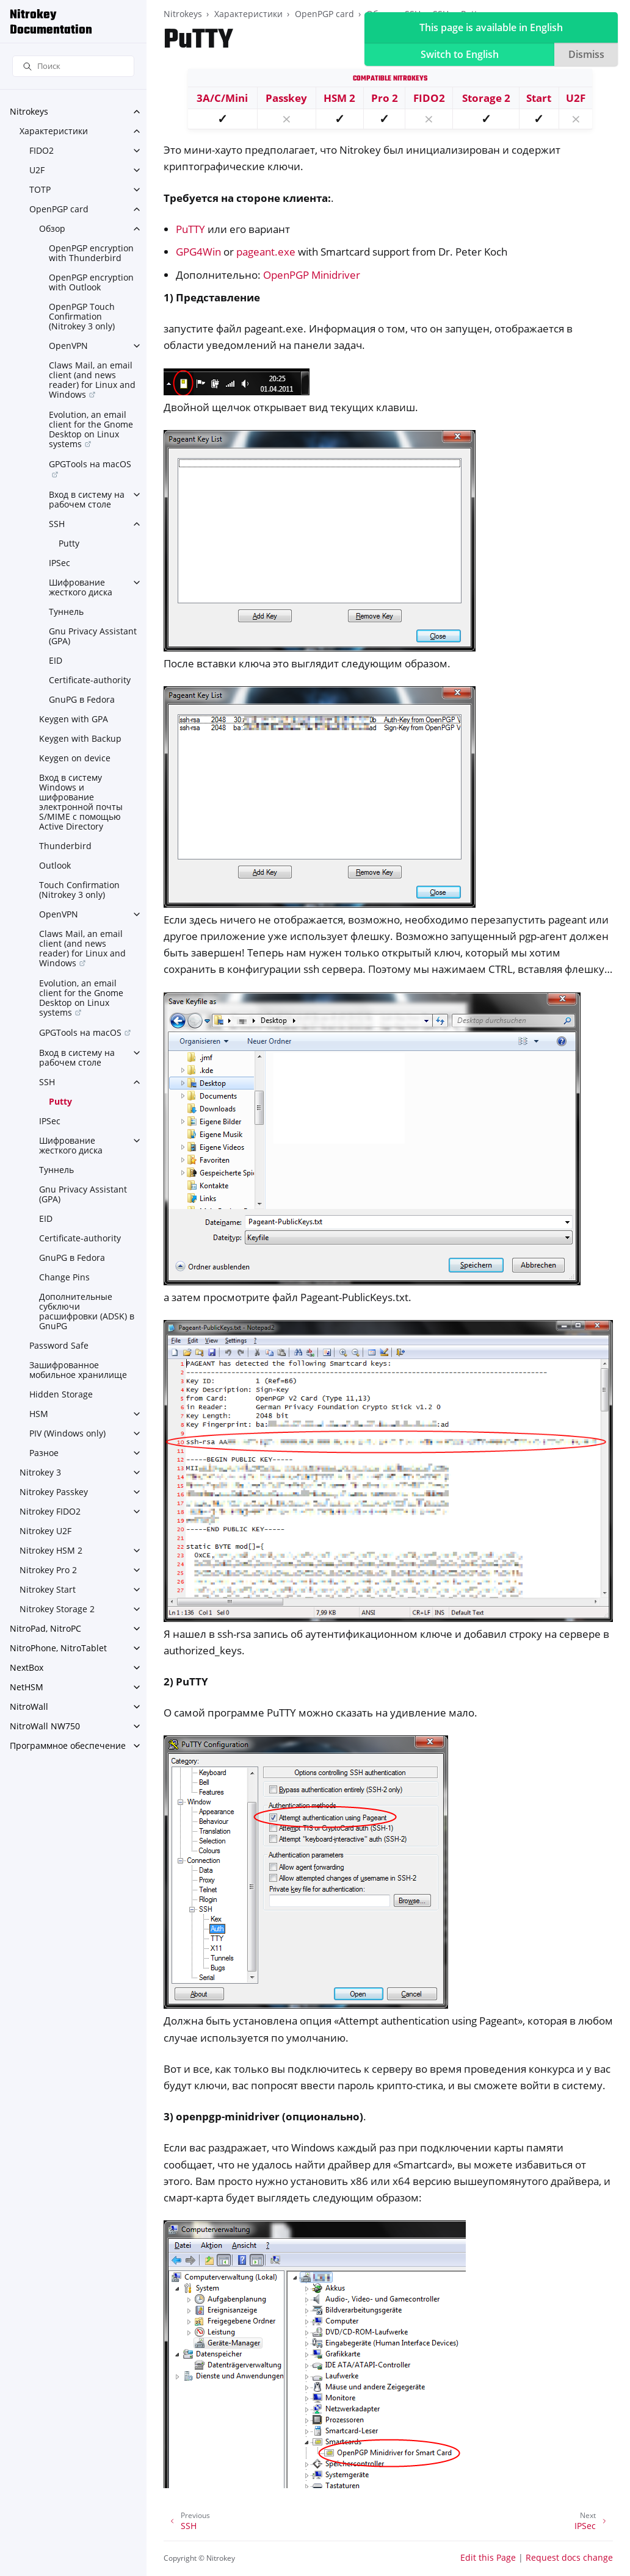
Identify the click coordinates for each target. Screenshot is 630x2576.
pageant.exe (265, 252)
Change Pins (64, 1277)
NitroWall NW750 (45, 1726)
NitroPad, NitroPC (45, 1628)
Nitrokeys (29, 111)
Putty (69, 543)
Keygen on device (74, 758)
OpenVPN (68, 345)
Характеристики (54, 131)
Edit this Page (488, 2557)
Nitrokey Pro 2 (48, 1570)
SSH (57, 523)
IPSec (59, 563)
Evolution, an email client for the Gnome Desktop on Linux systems (91, 429)
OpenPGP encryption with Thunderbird (91, 253)
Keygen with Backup (80, 738)
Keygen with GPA (73, 719)
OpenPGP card (59, 209)
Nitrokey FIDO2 (50, 1511)
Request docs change (569, 2557)
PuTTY (190, 229)
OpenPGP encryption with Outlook (91, 282)
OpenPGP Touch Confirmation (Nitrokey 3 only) (82, 316)
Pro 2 (384, 98)
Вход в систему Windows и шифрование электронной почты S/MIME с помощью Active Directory (81, 802)
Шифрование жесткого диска (80, 587)
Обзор (52, 228)
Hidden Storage (61, 1394)
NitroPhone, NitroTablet (58, 1648)
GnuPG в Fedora (82, 699)
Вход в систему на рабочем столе (87, 499)
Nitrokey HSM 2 (51, 1550)
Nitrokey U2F (45, 1531)
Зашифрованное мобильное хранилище (78, 1369)
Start (538, 98)
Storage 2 (486, 98)
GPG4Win (198, 252)
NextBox (26, 1667)
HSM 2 (339, 98)
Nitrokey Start (48, 1589)
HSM (38, 1413)
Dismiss (586, 54)
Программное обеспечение (68, 1745)
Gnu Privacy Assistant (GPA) (93, 636)
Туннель (66, 611)
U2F (37, 170)
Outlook (55, 865)
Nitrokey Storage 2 (57, 1609)
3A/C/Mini (222, 98)
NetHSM (26, 1687)
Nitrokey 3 (40, 1472)
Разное (44, 1452)
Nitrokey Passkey (54, 1492)
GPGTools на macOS (90, 464)
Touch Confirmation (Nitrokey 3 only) (79, 889)
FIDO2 (41, 150)
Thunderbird (65, 846)
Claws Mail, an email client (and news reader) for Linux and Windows (92, 379)
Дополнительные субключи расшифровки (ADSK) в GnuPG (86, 1311)
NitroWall (29, 1706)
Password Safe (59, 1345)
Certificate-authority (90, 680)
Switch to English (460, 54)
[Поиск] (73, 66)
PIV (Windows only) (67, 1433)
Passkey (286, 98)
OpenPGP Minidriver (311, 275)
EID (55, 660)
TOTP (40, 189)
